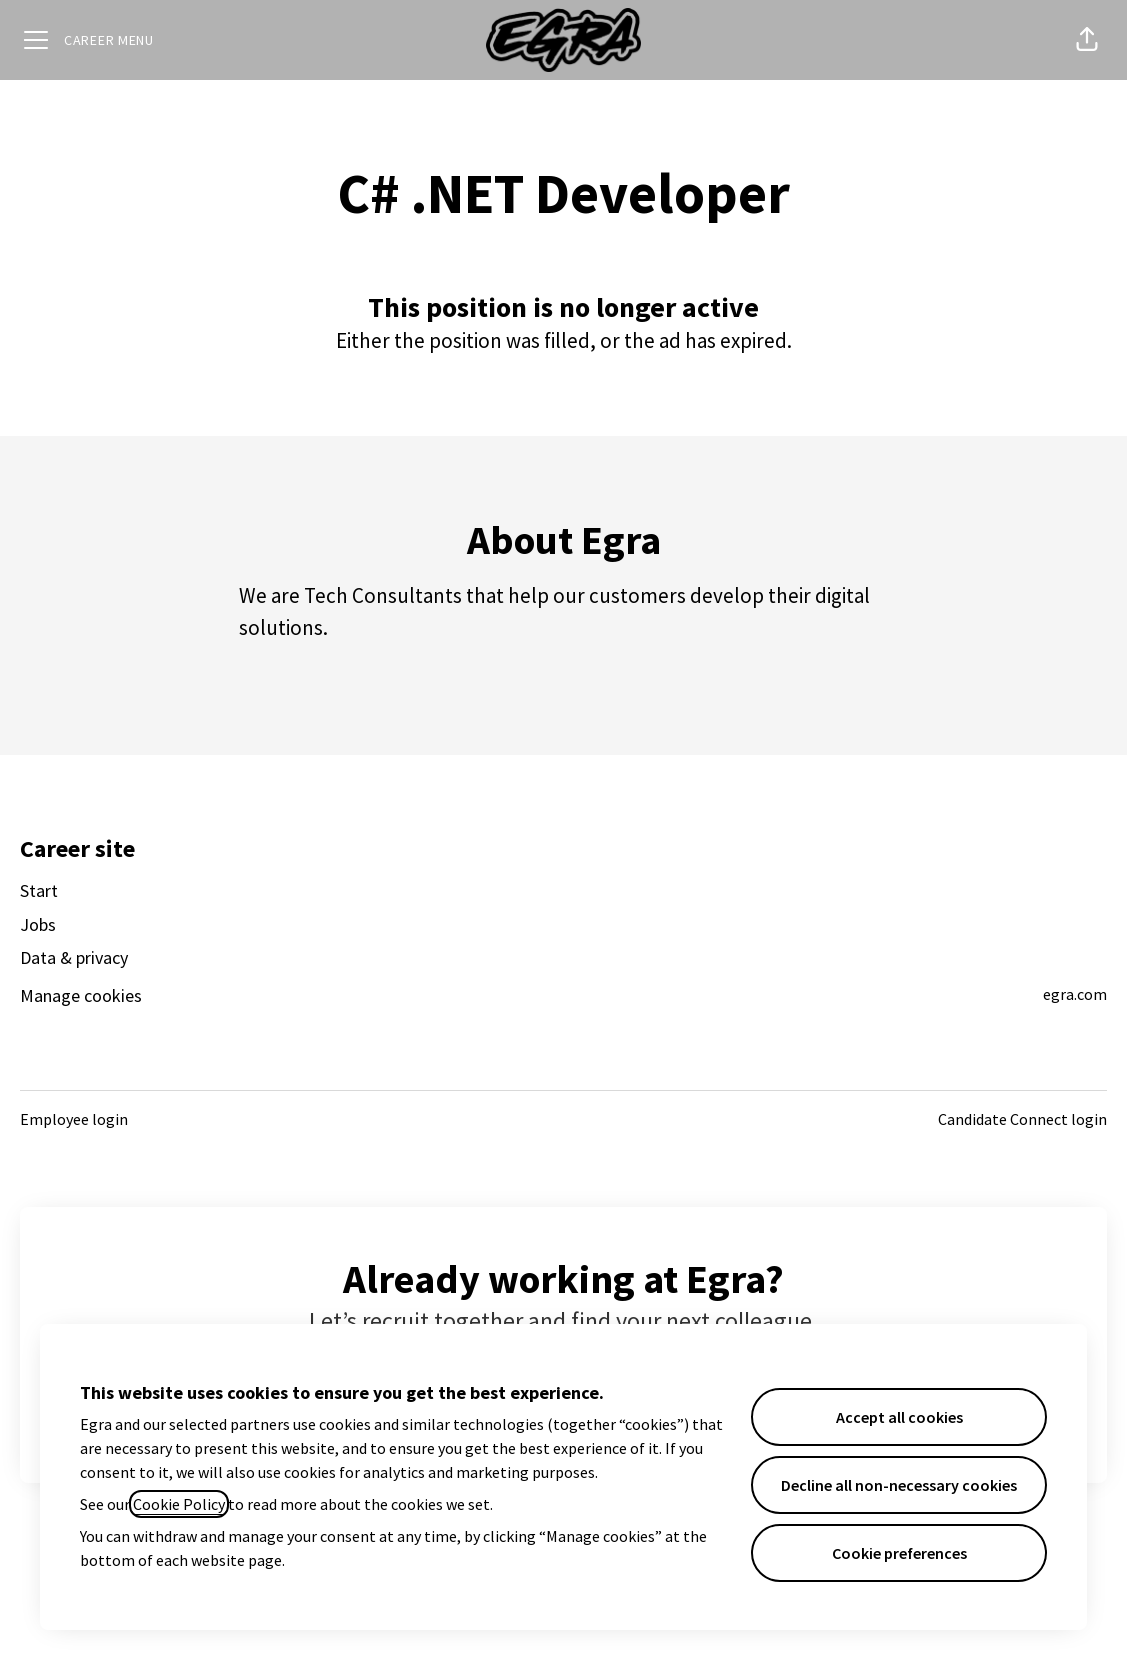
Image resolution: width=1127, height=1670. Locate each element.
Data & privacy (74, 957)
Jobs (38, 924)
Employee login (74, 1119)
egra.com (1075, 994)
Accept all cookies (899, 1417)
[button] (1087, 40)
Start (39, 890)
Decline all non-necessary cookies (899, 1485)
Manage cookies (81, 995)
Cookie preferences (899, 1553)
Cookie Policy (179, 1504)
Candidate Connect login (1022, 1119)
